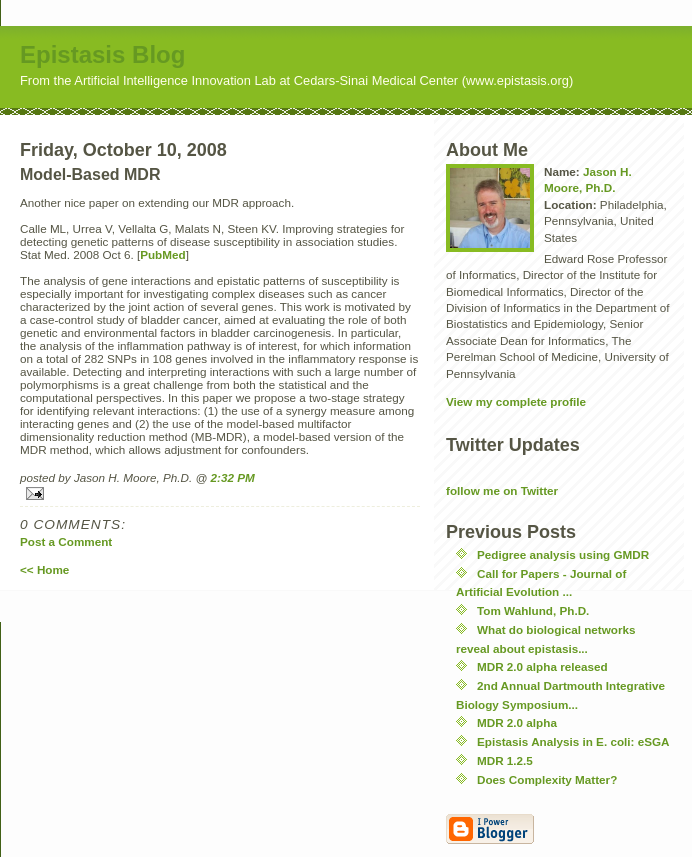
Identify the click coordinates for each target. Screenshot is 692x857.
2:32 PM (233, 477)
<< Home (44, 569)
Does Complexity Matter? (547, 779)
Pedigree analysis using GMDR (563, 554)
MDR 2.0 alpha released (542, 666)
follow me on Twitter (502, 490)
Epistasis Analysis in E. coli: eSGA (573, 741)
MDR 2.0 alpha (517, 722)
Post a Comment (66, 541)
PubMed (162, 254)
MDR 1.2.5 (505, 760)
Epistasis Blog (102, 54)
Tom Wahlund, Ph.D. (533, 610)
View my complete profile (516, 401)
